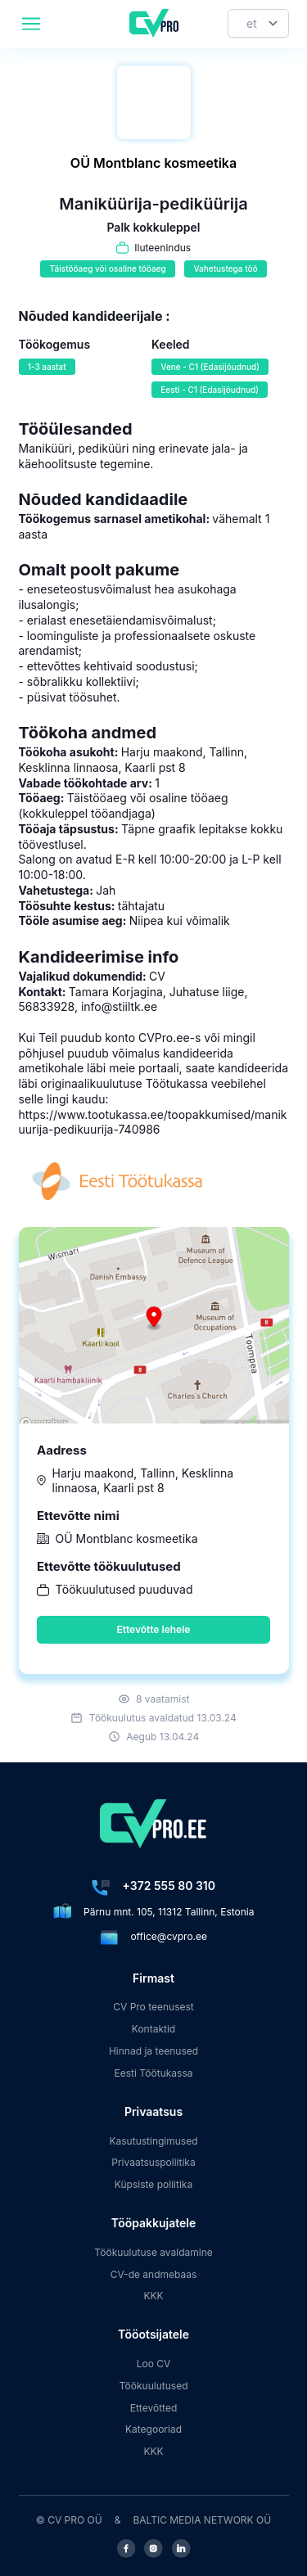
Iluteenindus (162, 247)
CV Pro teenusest (153, 2007)
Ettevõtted (154, 2408)
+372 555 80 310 (169, 1886)
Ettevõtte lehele (154, 1629)
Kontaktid (153, 2029)
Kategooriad (153, 2429)
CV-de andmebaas (154, 2274)
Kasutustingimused (153, 2141)
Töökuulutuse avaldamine (153, 2252)
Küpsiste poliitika (153, 2184)
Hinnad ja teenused (153, 2051)
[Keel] (258, 23)
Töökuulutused (153, 2386)
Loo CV (154, 2363)
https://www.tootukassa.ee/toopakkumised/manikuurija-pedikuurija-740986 (153, 1122)
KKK (153, 2296)
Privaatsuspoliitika (153, 2162)
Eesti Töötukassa (153, 2073)
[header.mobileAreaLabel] (31, 23)
